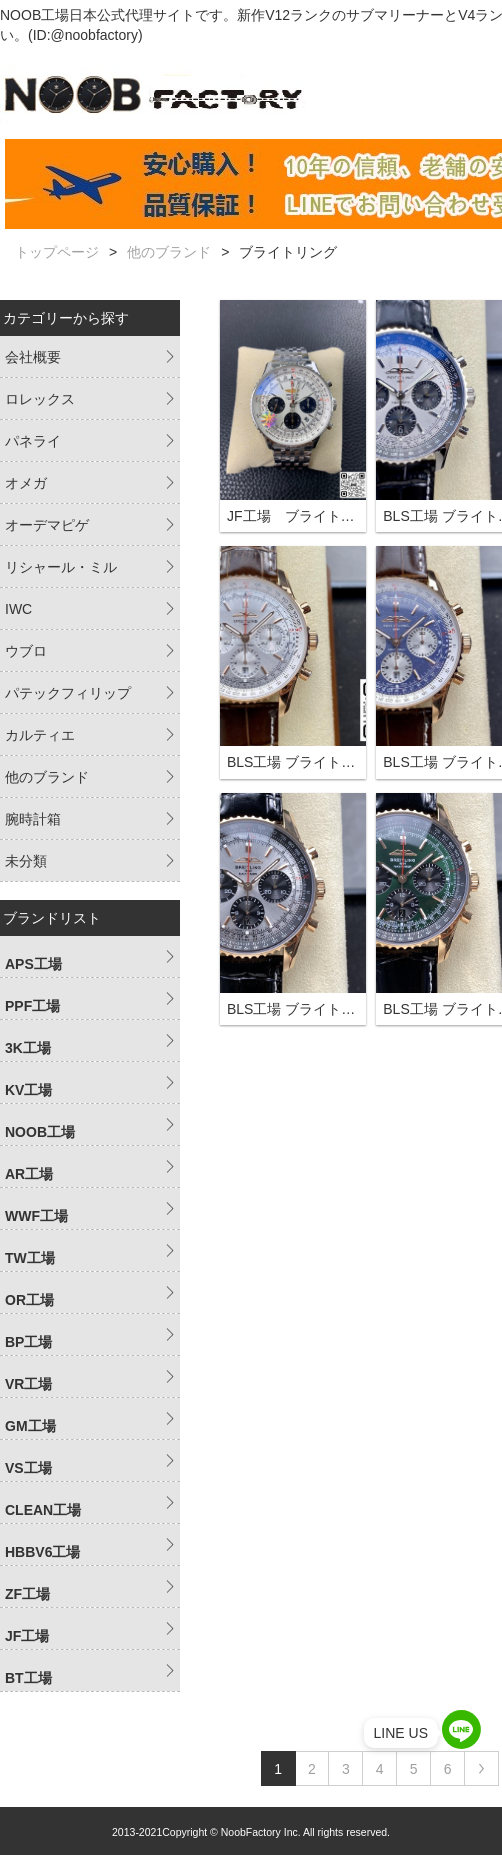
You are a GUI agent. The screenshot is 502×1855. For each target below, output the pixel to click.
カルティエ (40, 735)
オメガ (26, 483)
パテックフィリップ (68, 693)
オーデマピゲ (47, 525)
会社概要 (33, 357)
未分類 (26, 861)
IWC (18, 609)
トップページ (57, 252)
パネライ (33, 441)
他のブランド (169, 252)
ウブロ (26, 651)
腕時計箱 (33, 819)
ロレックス (40, 399)
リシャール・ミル (61, 567)
